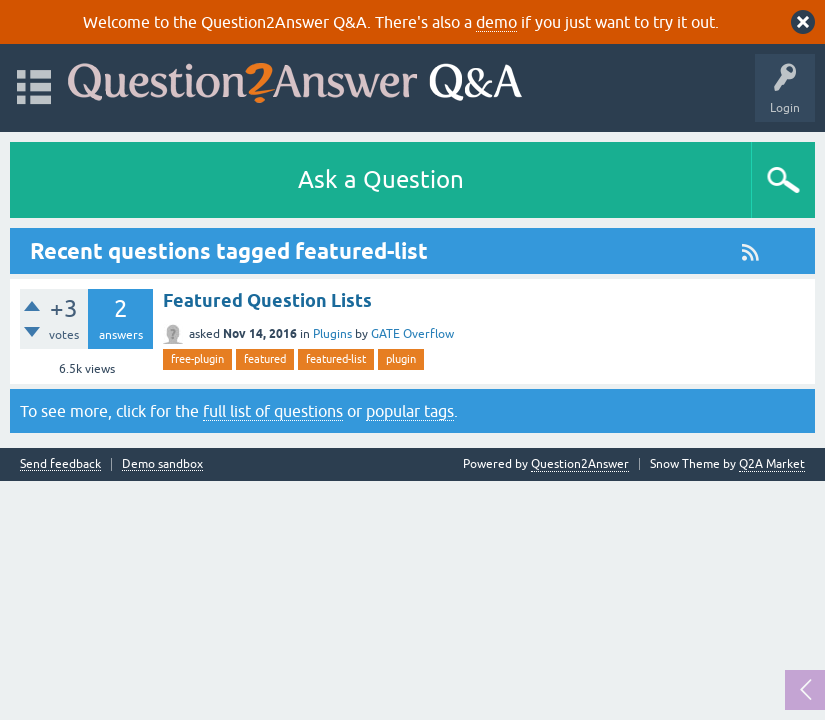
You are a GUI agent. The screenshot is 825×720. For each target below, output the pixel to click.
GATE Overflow (412, 334)
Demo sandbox (162, 464)
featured (265, 359)
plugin (401, 359)
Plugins (332, 334)
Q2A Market (772, 464)
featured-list (336, 359)
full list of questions (273, 411)
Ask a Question (381, 179)
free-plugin (197, 359)
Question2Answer (580, 464)
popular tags (410, 411)
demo (496, 22)
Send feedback (60, 464)
